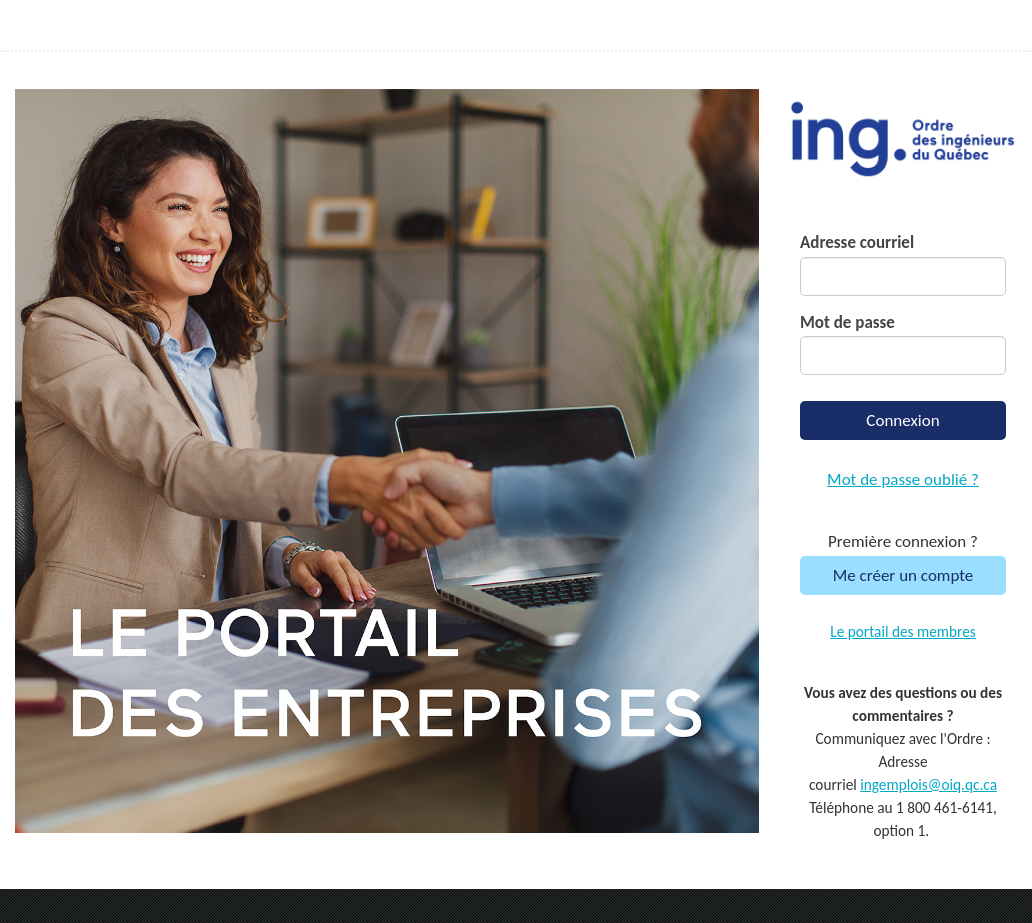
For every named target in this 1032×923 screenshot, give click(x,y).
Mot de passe (847, 322)
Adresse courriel (857, 242)
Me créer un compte (903, 575)
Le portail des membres (903, 631)
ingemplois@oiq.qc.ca (928, 784)
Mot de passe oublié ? (903, 479)
